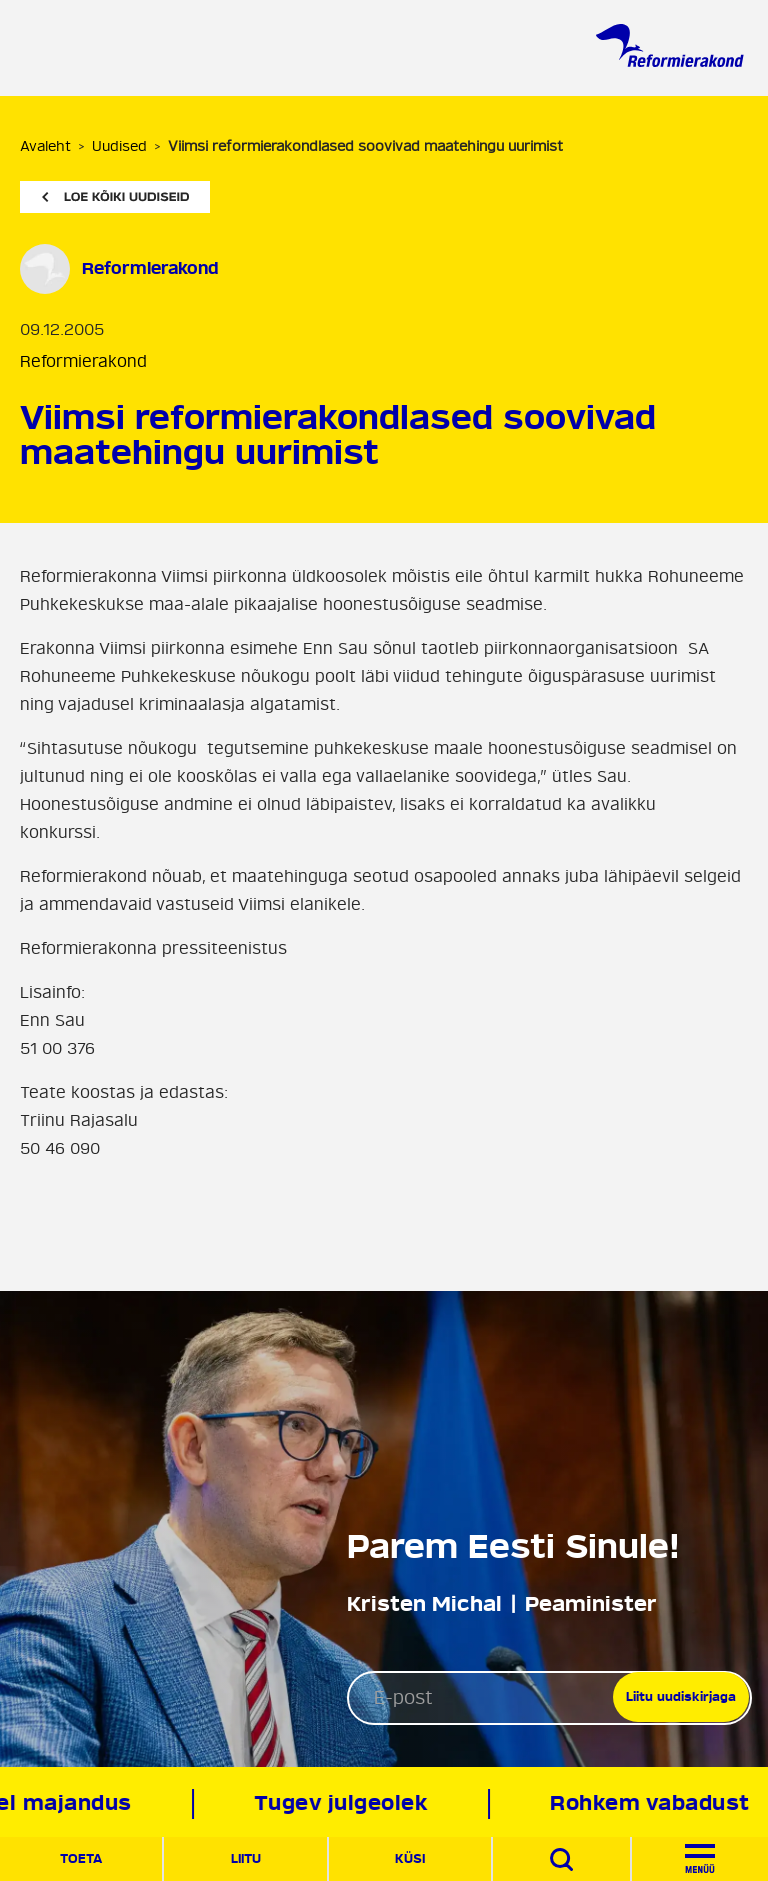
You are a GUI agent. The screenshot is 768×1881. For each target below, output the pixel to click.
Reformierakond (83, 362)
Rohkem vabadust (660, 1803)
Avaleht (45, 146)
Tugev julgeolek (350, 1803)
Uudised (119, 146)
